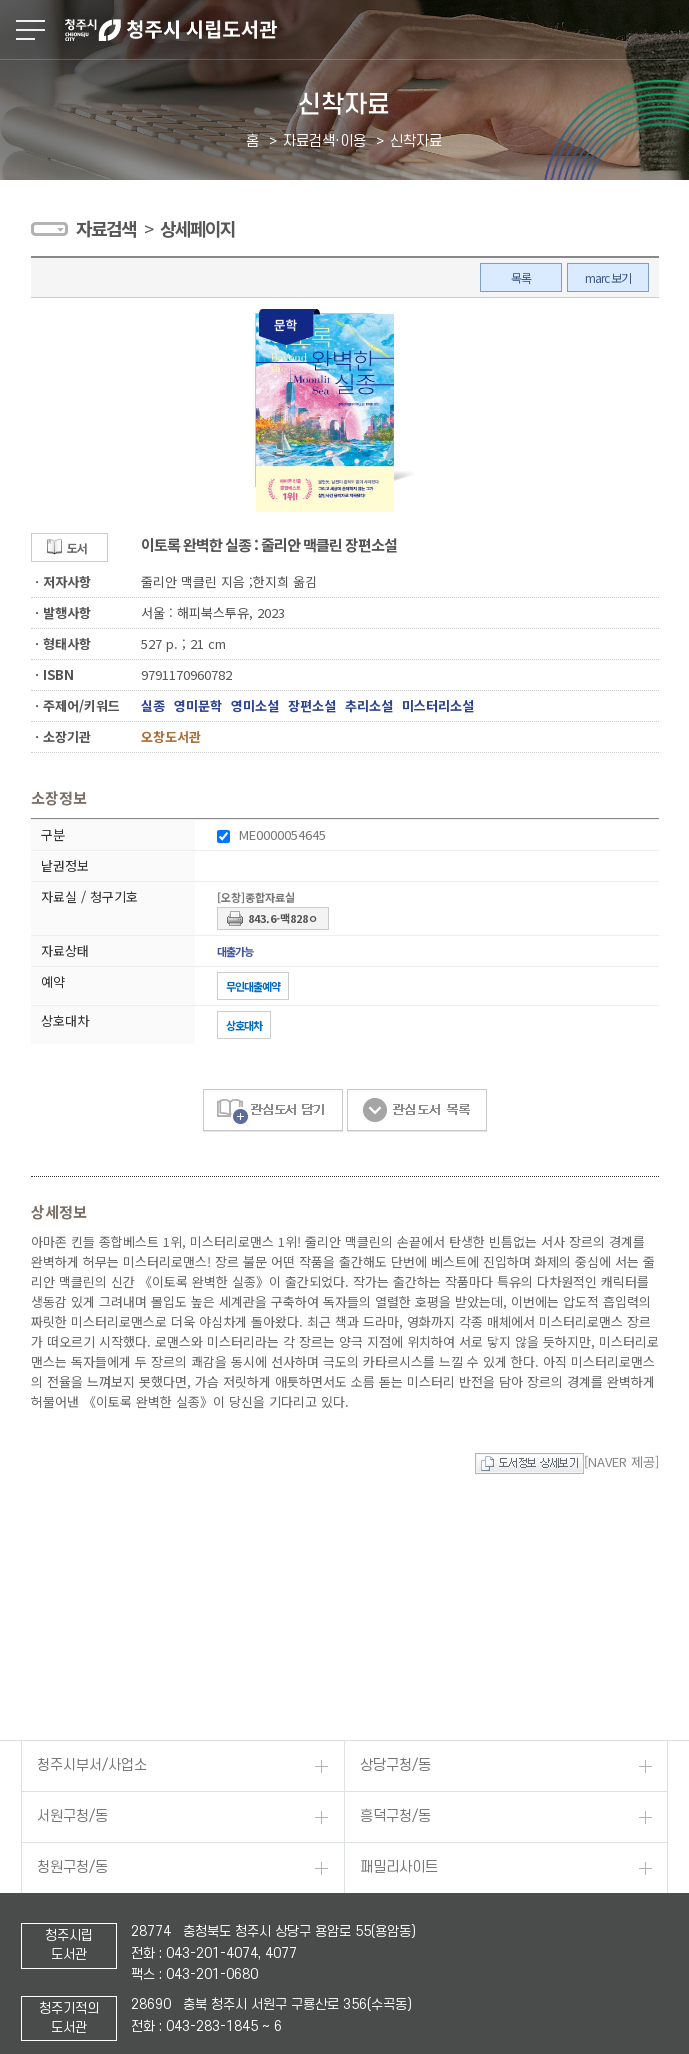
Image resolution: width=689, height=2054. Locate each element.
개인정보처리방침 (73, 1780)
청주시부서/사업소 (92, 451)
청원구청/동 (72, 553)
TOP (662, 2032)
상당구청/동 (395, 451)
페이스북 (31, 2003)
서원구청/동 (72, 502)
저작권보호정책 (66, 1809)
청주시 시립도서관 (374, 30)
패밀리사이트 (399, 553)
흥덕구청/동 (395, 502)
